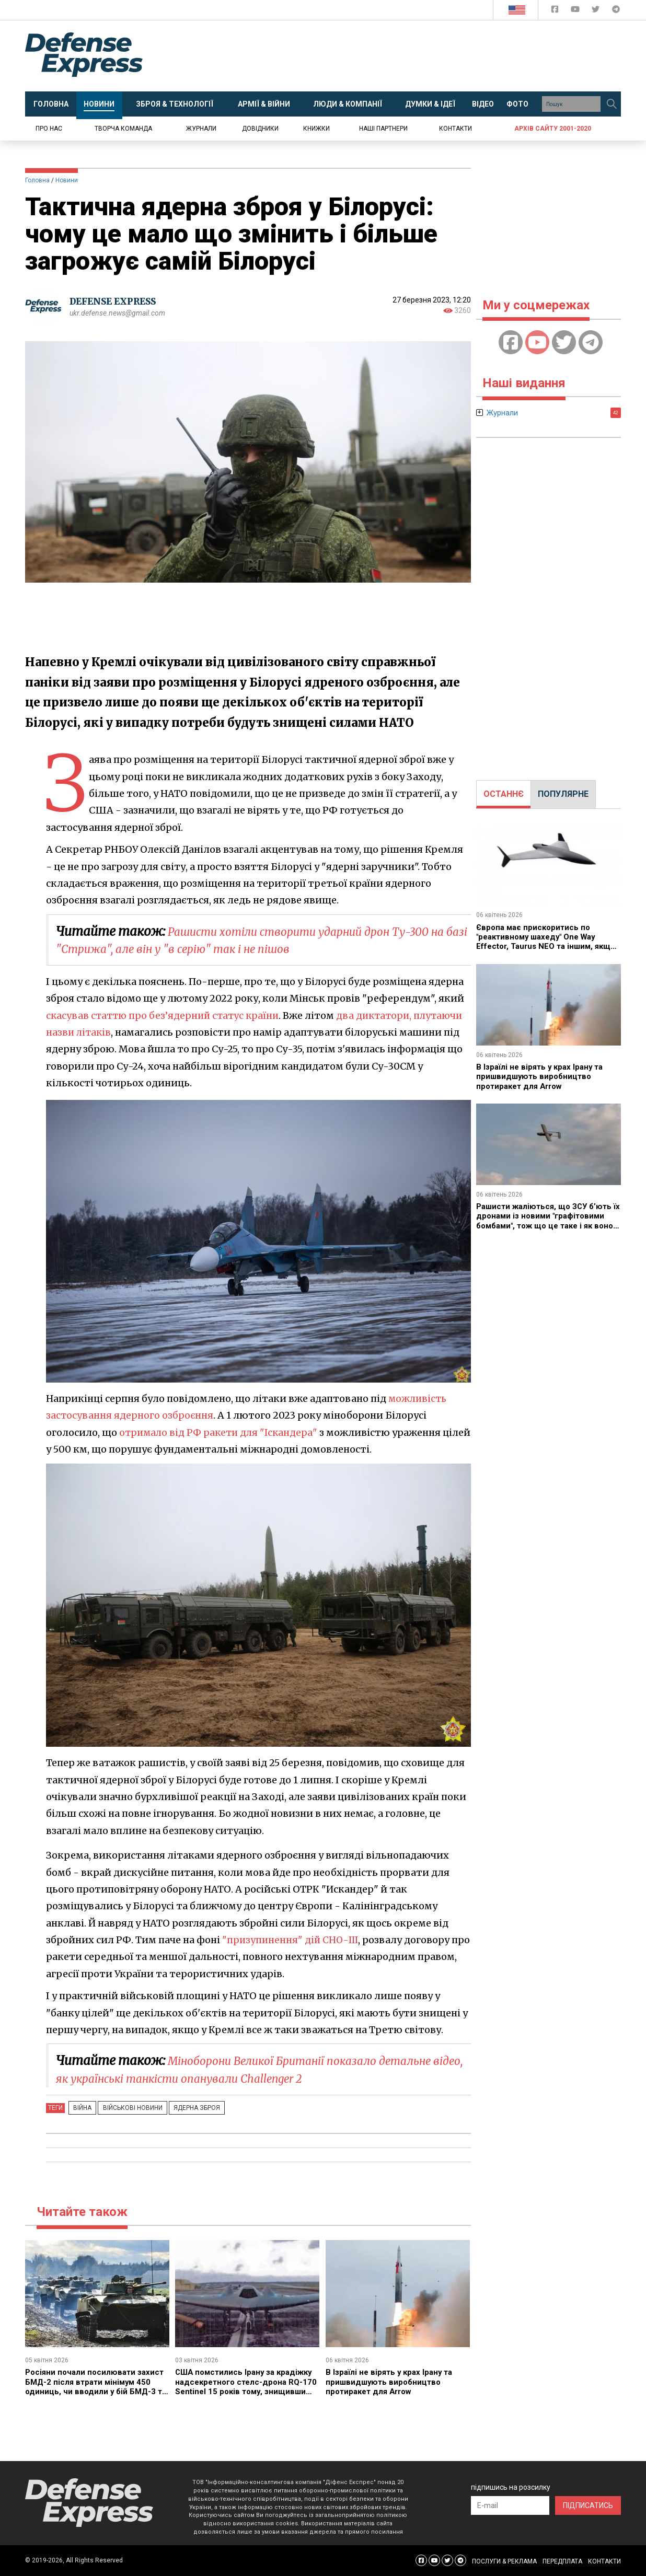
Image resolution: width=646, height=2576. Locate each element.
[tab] (503, 794)
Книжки (316, 128)
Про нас (49, 128)
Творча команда (123, 128)
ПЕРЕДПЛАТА (562, 2561)
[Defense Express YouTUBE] (576, 11)
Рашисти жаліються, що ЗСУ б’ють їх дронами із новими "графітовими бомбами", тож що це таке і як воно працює (548, 1220)
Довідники (260, 128)
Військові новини (124, 2107)
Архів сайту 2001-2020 (552, 128)
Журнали (201, 128)
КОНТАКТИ (604, 2561)
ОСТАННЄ (503, 794)
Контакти (455, 128)
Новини (66, 180)
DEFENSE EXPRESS (117, 301)
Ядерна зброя (183, 2107)
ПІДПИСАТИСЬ (588, 2505)
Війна (80, 2107)
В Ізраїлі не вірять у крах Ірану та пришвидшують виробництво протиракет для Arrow (392, 2381)
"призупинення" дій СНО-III (292, 1940)
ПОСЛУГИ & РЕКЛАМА (504, 2561)
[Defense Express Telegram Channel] (616, 11)
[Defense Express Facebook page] (556, 11)
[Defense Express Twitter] (597, 11)
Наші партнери (383, 128)
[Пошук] (611, 104)
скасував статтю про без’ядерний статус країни (165, 1015)
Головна (37, 180)
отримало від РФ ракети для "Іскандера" (221, 1432)
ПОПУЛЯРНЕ (563, 794)
